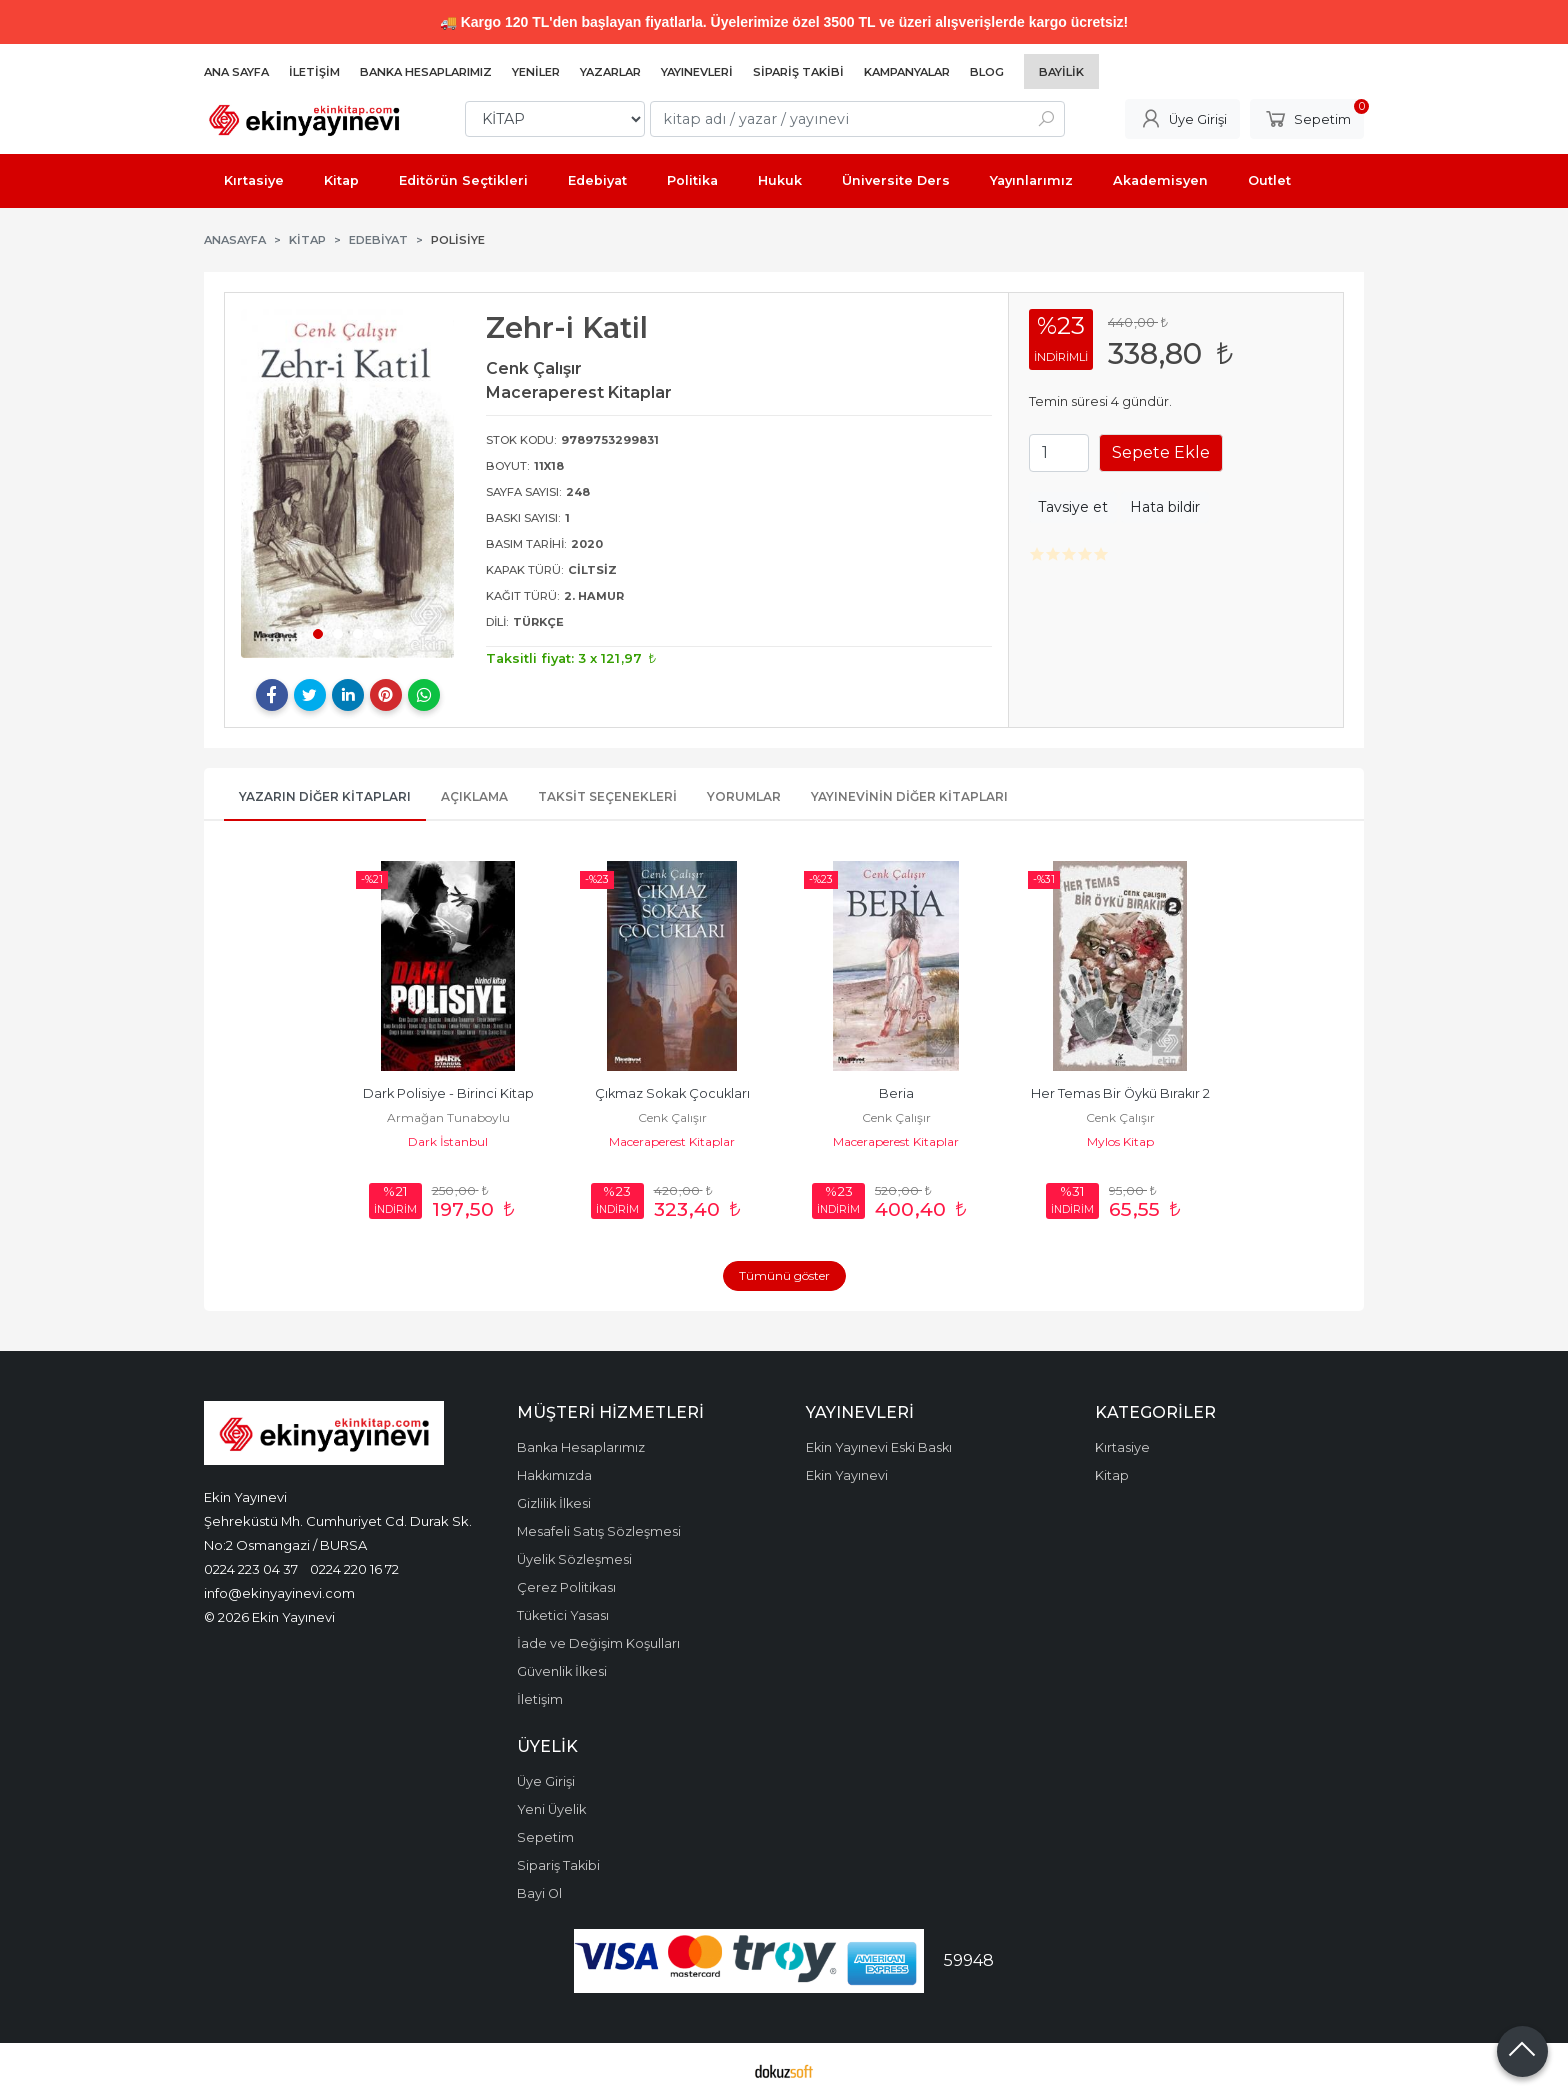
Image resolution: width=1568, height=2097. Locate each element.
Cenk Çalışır (672, 1117)
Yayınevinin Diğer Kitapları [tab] (909, 796)
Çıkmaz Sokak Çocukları (672, 1093)
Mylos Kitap (1120, 1141)
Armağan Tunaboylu (448, 1117)
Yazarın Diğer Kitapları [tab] (325, 796)
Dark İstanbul (448, 1141)
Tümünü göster (784, 1275)
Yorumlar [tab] (744, 796)
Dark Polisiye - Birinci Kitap (448, 1093)
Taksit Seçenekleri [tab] (607, 796)
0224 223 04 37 (251, 1569)
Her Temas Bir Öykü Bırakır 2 (1120, 1093)
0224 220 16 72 (354, 1569)
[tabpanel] (348, 483)
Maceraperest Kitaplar (672, 1141)
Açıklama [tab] (474, 796)
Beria (896, 1093)
